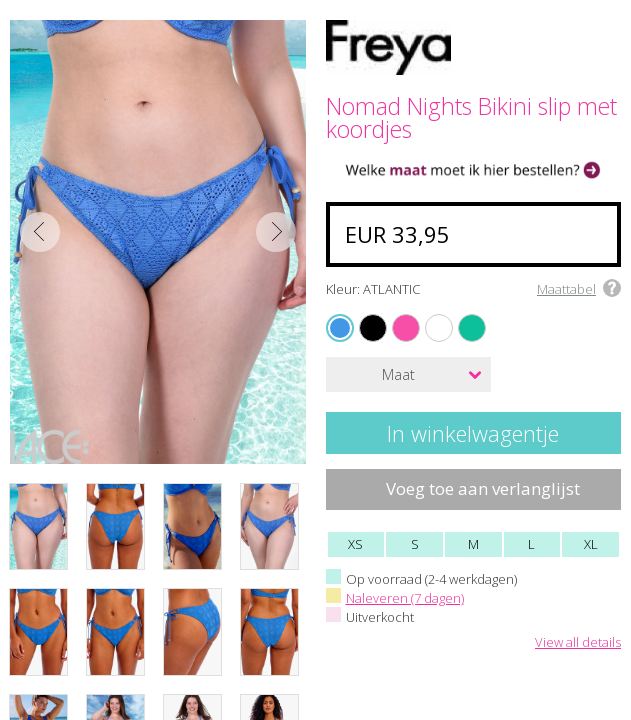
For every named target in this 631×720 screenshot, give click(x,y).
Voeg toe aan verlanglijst (483, 488)
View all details (578, 643)
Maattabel (566, 289)
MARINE (462, 315)
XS (355, 544)
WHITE (429, 315)
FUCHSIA (397, 315)
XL (591, 544)
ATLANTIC (343, 327)
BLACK (362, 315)
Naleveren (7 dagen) (405, 598)
